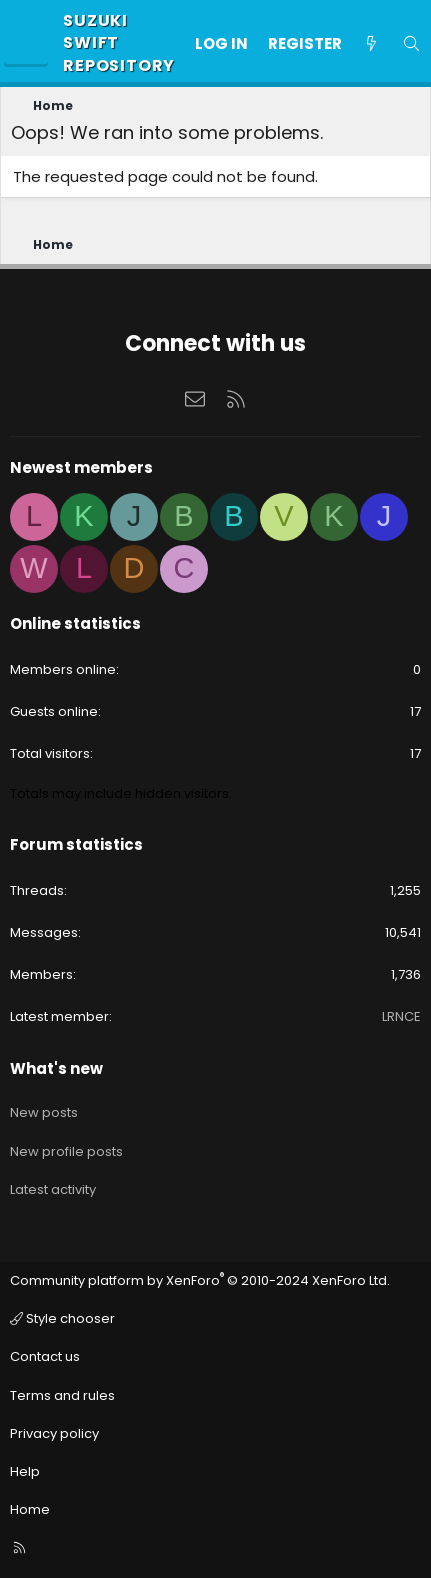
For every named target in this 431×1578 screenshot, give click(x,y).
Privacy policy (54, 1433)
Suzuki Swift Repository (119, 43)
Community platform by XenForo (200, 1280)
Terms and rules (62, 1395)
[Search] (411, 43)
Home (30, 1509)
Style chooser (62, 1318)
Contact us (45, 1356)
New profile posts (66, 1151)
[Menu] (26, 44)
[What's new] (371, 43)
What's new (56, 1068)
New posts (44, 1112)
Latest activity (53, 1189)
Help (25, 1471)
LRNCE (401, 1016)
